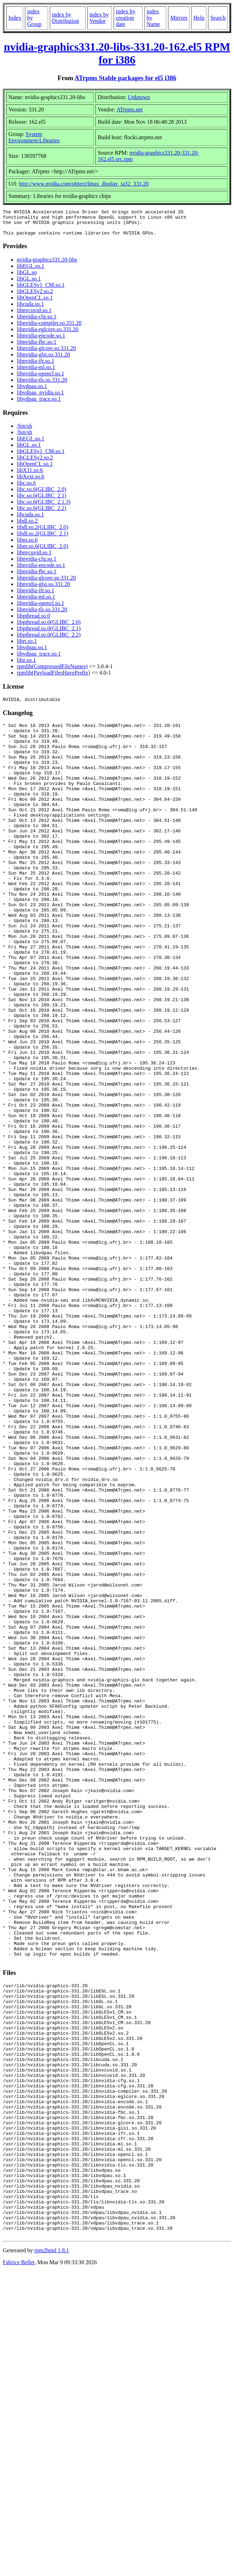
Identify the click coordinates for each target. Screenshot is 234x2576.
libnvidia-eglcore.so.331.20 (48, 334)
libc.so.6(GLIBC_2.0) (41, 494)
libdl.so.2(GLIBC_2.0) (42, 532)
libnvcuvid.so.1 (34, 315)
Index (14, 18)
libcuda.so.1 (30, 309)
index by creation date (125, 17)
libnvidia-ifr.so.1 (35, 366)
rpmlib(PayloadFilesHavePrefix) (53, 678)
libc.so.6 (26, 488)
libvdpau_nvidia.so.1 (40, 398)
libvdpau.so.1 (32, 391)
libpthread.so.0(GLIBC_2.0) (49, 627)
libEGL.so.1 (30, 271)
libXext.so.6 (30, 482)
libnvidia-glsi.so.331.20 (43, 360)
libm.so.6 (27, 545)
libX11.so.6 (30, 475)
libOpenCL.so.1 (35, 303)
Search (218, 18)
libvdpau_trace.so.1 (39, 404)
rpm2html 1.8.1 (51, 2555)
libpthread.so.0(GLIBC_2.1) (49, 634)
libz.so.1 (26, 665)
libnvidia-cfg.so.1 (36, 322)
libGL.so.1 (29, 284)
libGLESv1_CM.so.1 (41, 290)
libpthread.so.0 (33, 621)
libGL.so (26, 278)
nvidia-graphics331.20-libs (47, 265)
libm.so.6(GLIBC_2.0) (42, 551)
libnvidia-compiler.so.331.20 (49, 328)
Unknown (139, 97)
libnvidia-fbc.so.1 (36, 347)
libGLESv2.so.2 (35, 297)
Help (198, 18)
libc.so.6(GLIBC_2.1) (41, 501)
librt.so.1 (27, 646)
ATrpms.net (129, 109)
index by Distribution (65, 18)
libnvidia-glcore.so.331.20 (46, 353)
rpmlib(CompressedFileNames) (52, 672)
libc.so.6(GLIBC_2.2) (41, 513)
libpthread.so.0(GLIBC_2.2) (49, 640)
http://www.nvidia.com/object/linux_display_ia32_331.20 (84, 184)
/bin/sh (24, 431)
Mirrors (178, 18)
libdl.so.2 (27, 526)
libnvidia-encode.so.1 (41, 341)
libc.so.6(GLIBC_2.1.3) (44, 507)
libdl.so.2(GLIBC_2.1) (42, 539)
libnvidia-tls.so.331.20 (42, 385)
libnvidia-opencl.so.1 (40, 379)
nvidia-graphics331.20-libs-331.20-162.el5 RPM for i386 (117, 53)
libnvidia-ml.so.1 (36, 372)
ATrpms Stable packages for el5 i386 (125, 78)
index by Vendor (99, 18)
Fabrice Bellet (18, 2567)
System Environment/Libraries (34, 137)
